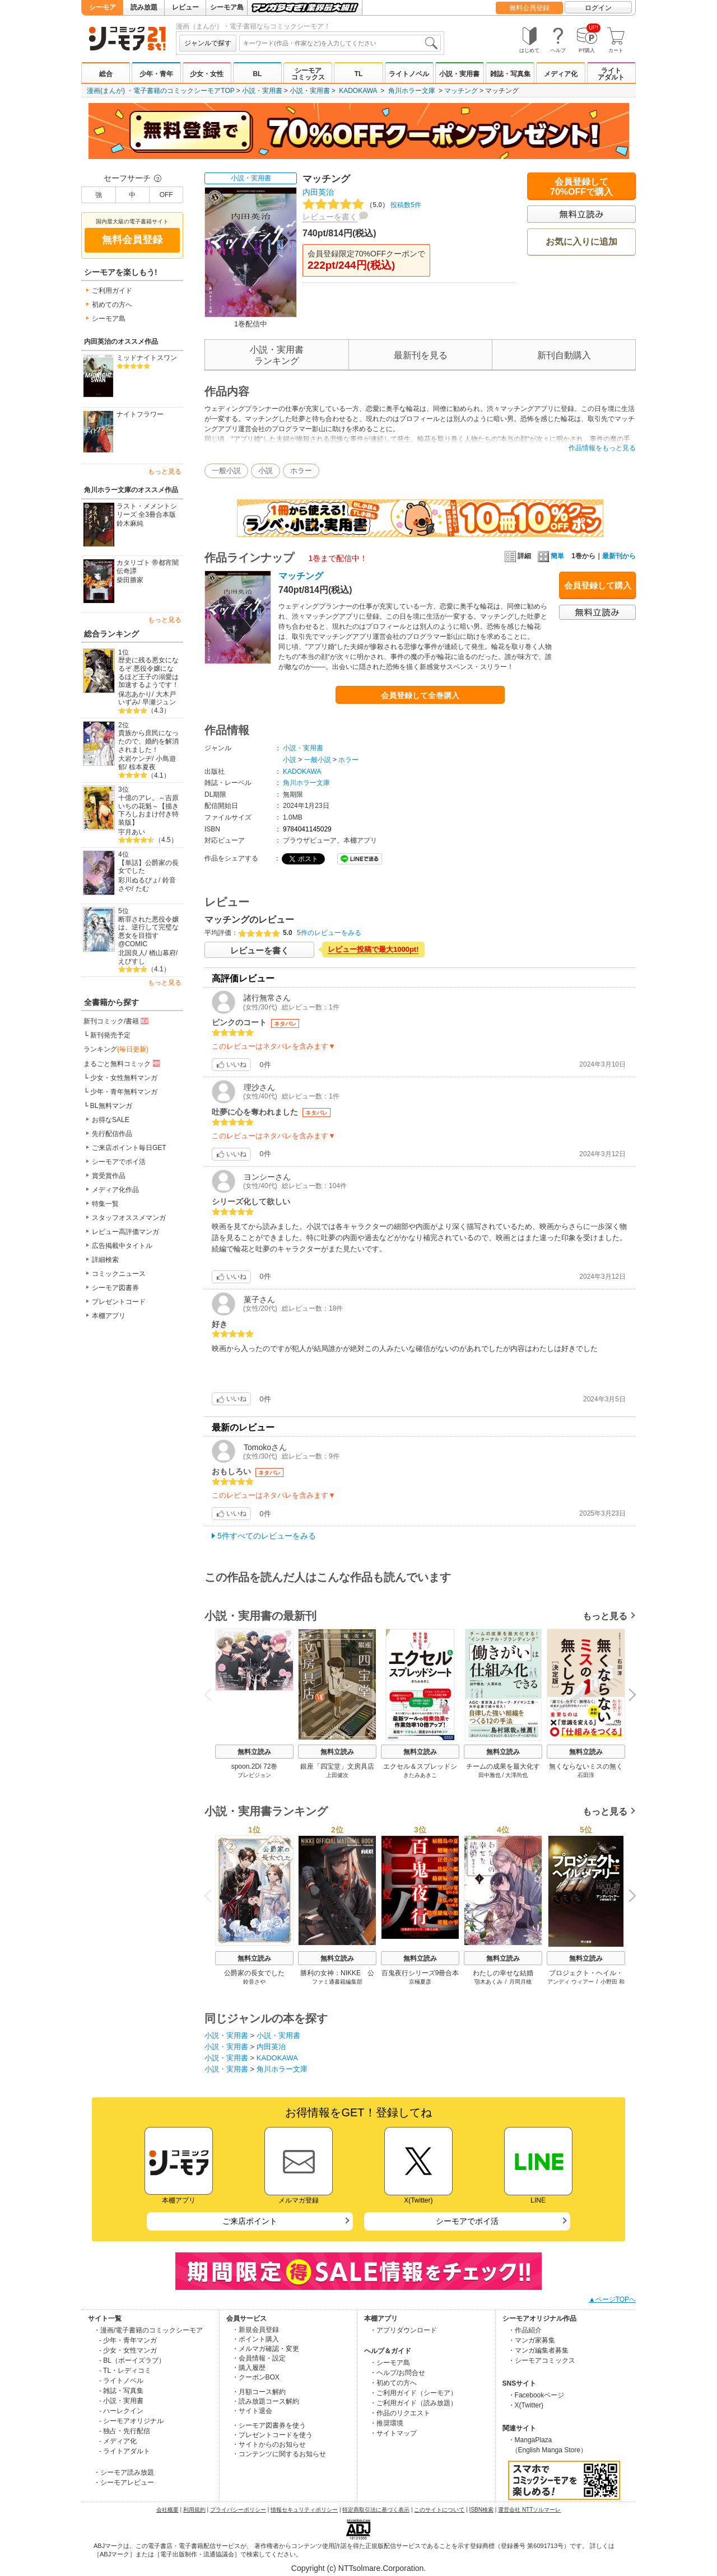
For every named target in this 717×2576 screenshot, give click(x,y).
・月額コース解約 (259, 2392)
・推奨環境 (386, 2423)
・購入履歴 (249, 2368)
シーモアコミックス (308, 74)
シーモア (102, 7)
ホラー (301, 470)
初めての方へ (112, 304)
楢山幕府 (162, 953)
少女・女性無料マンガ (123, 1078)
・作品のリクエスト (400, 2413)
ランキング (115, 1049)
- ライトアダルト (124, 2451)
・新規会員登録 (255, 2330)
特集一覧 (105, 1204)
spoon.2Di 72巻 (254, 1766)
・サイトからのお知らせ (269, 2444)
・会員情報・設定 (259, 2358)
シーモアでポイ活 (119, 1162)
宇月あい (131, 832)
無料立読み (254, 1752)
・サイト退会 (252, 2411)
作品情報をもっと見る (602, 448)
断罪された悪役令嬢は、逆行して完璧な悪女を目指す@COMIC (148, 931)
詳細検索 (105, 1260)
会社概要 (167, 2510)
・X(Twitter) (525, 2405)
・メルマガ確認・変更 (265, 2349)
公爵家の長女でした (254, 1973)
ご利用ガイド (112, 290)
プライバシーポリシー (238, 2510)
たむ (142, 888)
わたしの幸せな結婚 (503, 1973)
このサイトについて (439, 2510)
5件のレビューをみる (329, 933)
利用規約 (194, 2510)
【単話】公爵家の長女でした (148, 867)
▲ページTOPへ (612, 2299)
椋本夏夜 (142, 767)
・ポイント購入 (255, 2339)
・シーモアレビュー (124, 2482)
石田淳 (586, 1775)
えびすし (131, 961)
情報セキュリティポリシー (304, 2510)
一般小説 (226, 470)
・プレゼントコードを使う (272, 2435)
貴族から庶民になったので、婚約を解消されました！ (148, 741)
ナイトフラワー (140, 414)
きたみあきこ (420, 1775)
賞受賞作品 (108, 1176)
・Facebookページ (536, 2395)
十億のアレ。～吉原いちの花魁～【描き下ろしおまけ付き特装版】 (148, 810)
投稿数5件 (361, 205)
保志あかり (135, 694)
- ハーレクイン (121, 2411)
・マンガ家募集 (531, 2340)
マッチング (461, 91)
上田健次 (337, 1775)
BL (257, 74)
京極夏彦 (420, 1982)
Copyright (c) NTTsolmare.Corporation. (358, 2568)
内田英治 (318, 192)
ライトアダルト (611, 74)
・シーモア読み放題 (124, 2472)
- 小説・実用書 (121, 2401)
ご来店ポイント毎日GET (129, 1148)
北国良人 (131, 953)
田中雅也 (489, 1775)
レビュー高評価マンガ (125, 1232)
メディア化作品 (115, 1190)
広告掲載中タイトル (122, 1246)
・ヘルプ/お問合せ (397, 2373)
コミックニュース (119, 1274)
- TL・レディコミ (125, 2370)
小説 (265, 470)
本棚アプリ (108, 1316)
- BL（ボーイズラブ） (132, 2360)
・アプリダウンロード (403, 2330)
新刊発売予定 (110, 1035)
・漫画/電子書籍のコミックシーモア (148, 2330)
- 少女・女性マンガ (128, 2350)
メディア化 (561, 74)
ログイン (598, 8)
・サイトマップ (393, 2433)
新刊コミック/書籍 (116, 1020)
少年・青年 (156, 74)
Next (628, 1695)
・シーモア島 (390, 2363)
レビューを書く (329, 216)
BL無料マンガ (111, 1106)
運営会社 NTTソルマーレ (529, 2510)
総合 (106, 74)
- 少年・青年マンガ (128, 2340)
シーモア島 (227, 7)
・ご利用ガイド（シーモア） (413, 2393)
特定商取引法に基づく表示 (375, 2510)
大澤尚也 (516, 1775)
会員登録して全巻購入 (420, 695)
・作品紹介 (525, 2330)
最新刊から (619, 556)
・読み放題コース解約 (265, 2401)
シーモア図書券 (115, 1288)
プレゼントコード (119, 1302)
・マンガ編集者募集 (538, 2350)
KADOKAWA (358, 91)
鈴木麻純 (130, 523)
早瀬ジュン (159, 702)
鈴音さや (254, 1982)
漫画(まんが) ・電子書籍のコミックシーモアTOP (161, 91)
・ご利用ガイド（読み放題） (413, 2403)
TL (359, 74)
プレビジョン (254, 1775)
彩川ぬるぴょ (138, 880)
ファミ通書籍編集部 (337, 1982)
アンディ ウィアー (570, 1982)
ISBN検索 (481, 2510)
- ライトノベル (121, 2381)
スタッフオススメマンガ (129, 1218)
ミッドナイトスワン (147, 358)
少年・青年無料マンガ (123, 1092)
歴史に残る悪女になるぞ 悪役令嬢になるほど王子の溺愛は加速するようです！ (148, 672)
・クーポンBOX (256, 2377)
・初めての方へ (393, 2383)
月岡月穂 (520, 1982)
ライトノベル (409, 74)
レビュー (185, 7)
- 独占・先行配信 (124, 2431)
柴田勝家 (130, 580)
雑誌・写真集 (510, 74)
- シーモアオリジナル (131, 2421)
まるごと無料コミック (122, 1063)
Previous (211, 1694)
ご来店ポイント (249, 2221)
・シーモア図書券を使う (269, 2425)
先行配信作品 (112, 1134)
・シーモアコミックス (541, 2360)
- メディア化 (118, 2441)
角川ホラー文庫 (411, 91)
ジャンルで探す (207, 43)
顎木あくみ (488, 1982)
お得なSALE (110, 1120)
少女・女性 (207, 74)
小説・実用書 (459, 74)
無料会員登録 (529, 8)
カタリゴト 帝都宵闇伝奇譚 (148, 567)
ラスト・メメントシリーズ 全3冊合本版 (147, 510)
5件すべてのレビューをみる (266, 1535)
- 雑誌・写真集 (121, 2391)
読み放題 (144, 7)
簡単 (551, 556)
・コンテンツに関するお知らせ (279, 2454)
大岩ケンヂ (135, 759)
